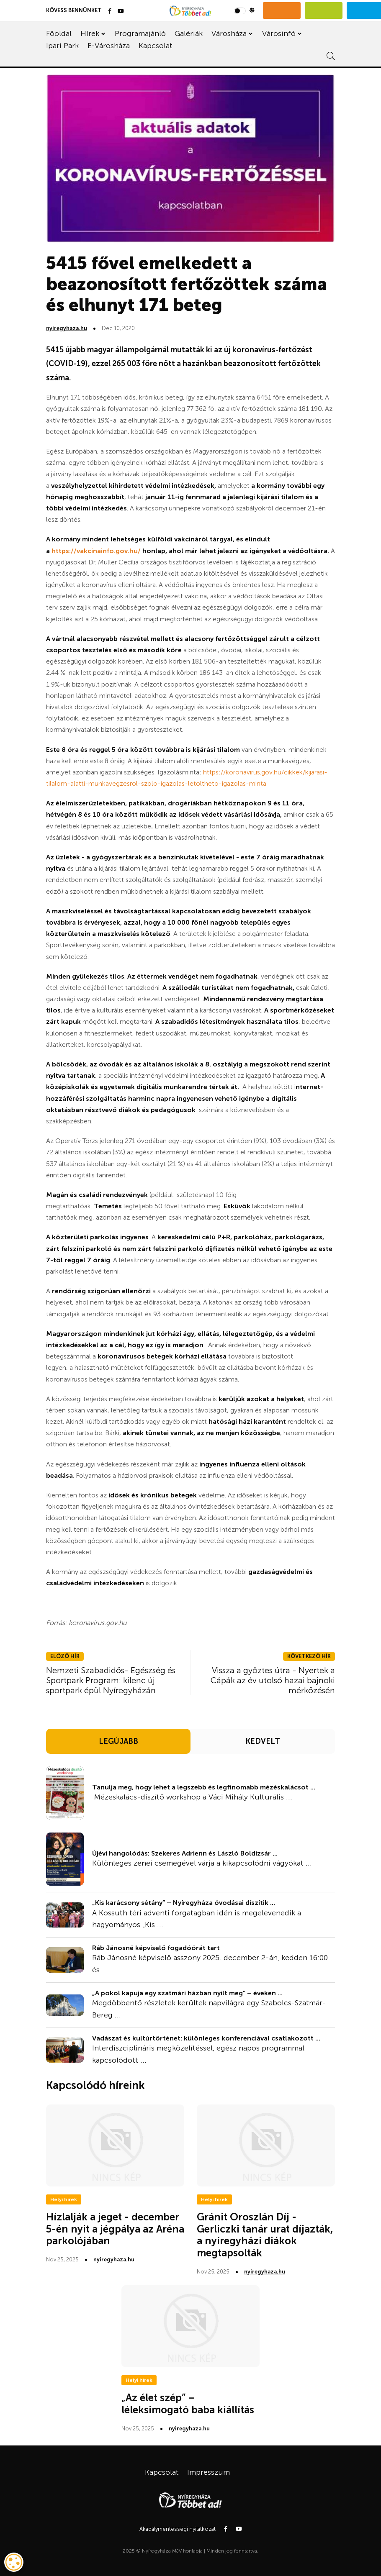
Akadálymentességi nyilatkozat (177, 2529)
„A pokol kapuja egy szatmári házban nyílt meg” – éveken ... (187, 1993)
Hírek (89, 33)
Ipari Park (62, 45)
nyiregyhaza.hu (66, 328)
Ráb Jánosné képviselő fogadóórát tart (156, 1948)
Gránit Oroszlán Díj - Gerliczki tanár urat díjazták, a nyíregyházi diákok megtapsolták (265, 2235)
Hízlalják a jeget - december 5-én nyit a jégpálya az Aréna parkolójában (115, 2229)
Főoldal (59, 33)
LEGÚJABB (118, 1741)
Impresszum (208, 2472)
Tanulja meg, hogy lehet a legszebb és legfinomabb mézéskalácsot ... (203, 1787)
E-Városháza (109, 45)
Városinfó (279, 33)
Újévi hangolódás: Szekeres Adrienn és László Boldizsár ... (185, 1853)
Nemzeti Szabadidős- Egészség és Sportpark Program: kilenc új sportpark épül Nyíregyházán (110, 1680)
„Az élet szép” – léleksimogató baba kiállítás (187, 2403)
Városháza (229, 33)
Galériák (189, 33)
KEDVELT (262, 1741)
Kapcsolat (155, 45)
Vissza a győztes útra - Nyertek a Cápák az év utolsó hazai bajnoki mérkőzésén (273, 1680)
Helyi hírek (63, 2199)
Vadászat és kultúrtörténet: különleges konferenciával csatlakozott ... (206, 2038)
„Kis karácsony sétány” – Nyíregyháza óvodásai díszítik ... (183, 1903)
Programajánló (140, 33)
